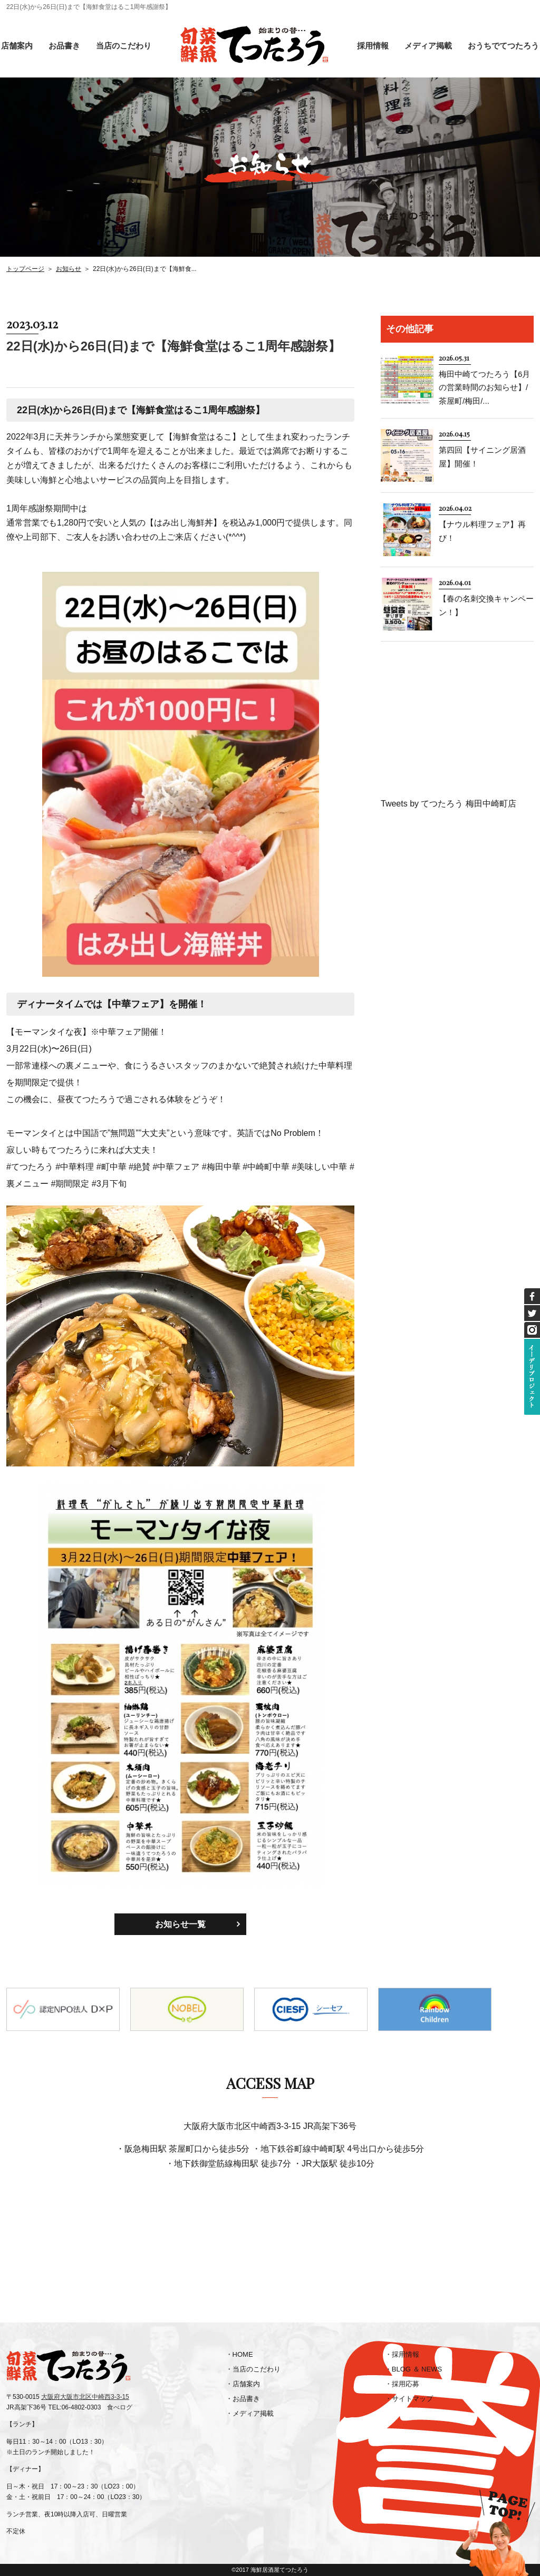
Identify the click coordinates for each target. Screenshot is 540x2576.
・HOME (239, 2354)
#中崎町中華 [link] (266, 1166)
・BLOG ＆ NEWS (413, 2369)
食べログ (119, 2407)
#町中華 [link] (112, 1166)
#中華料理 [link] (74, 1166)
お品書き (64, 45)
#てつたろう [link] (29, 1166)
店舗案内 (17, 45)
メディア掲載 (428, 45)
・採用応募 (402, 2384)
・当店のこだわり (253, 2369)
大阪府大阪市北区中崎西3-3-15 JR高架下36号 (270, 2126)
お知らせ (68, 269)
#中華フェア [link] (175, 1166)
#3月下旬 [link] (109, 1183)
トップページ (25, 269)
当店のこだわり (123, 45)
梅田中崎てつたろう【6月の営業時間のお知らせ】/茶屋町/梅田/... (484, 387)
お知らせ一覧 (180, 1924)
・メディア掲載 (250, 2413)
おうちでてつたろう (503, 45)
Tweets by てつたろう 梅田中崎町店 (448, 803)
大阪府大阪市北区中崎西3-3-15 (85, 2396)
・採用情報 (402, 2354)
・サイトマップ (409, 2399)
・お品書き (243, 2399)
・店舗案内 (243, 2384)
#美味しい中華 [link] (320, 1166)
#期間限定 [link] (70, 1183)
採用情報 (373, 45)
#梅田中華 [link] (221, 1166)
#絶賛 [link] (139, 1166)
